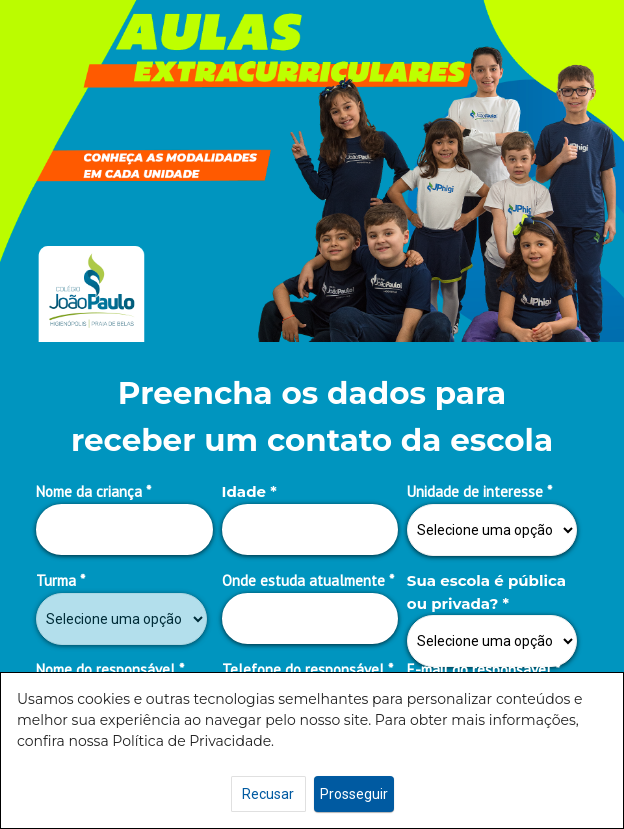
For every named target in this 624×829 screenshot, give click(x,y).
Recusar (268, 794)
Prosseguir (354, 794)
